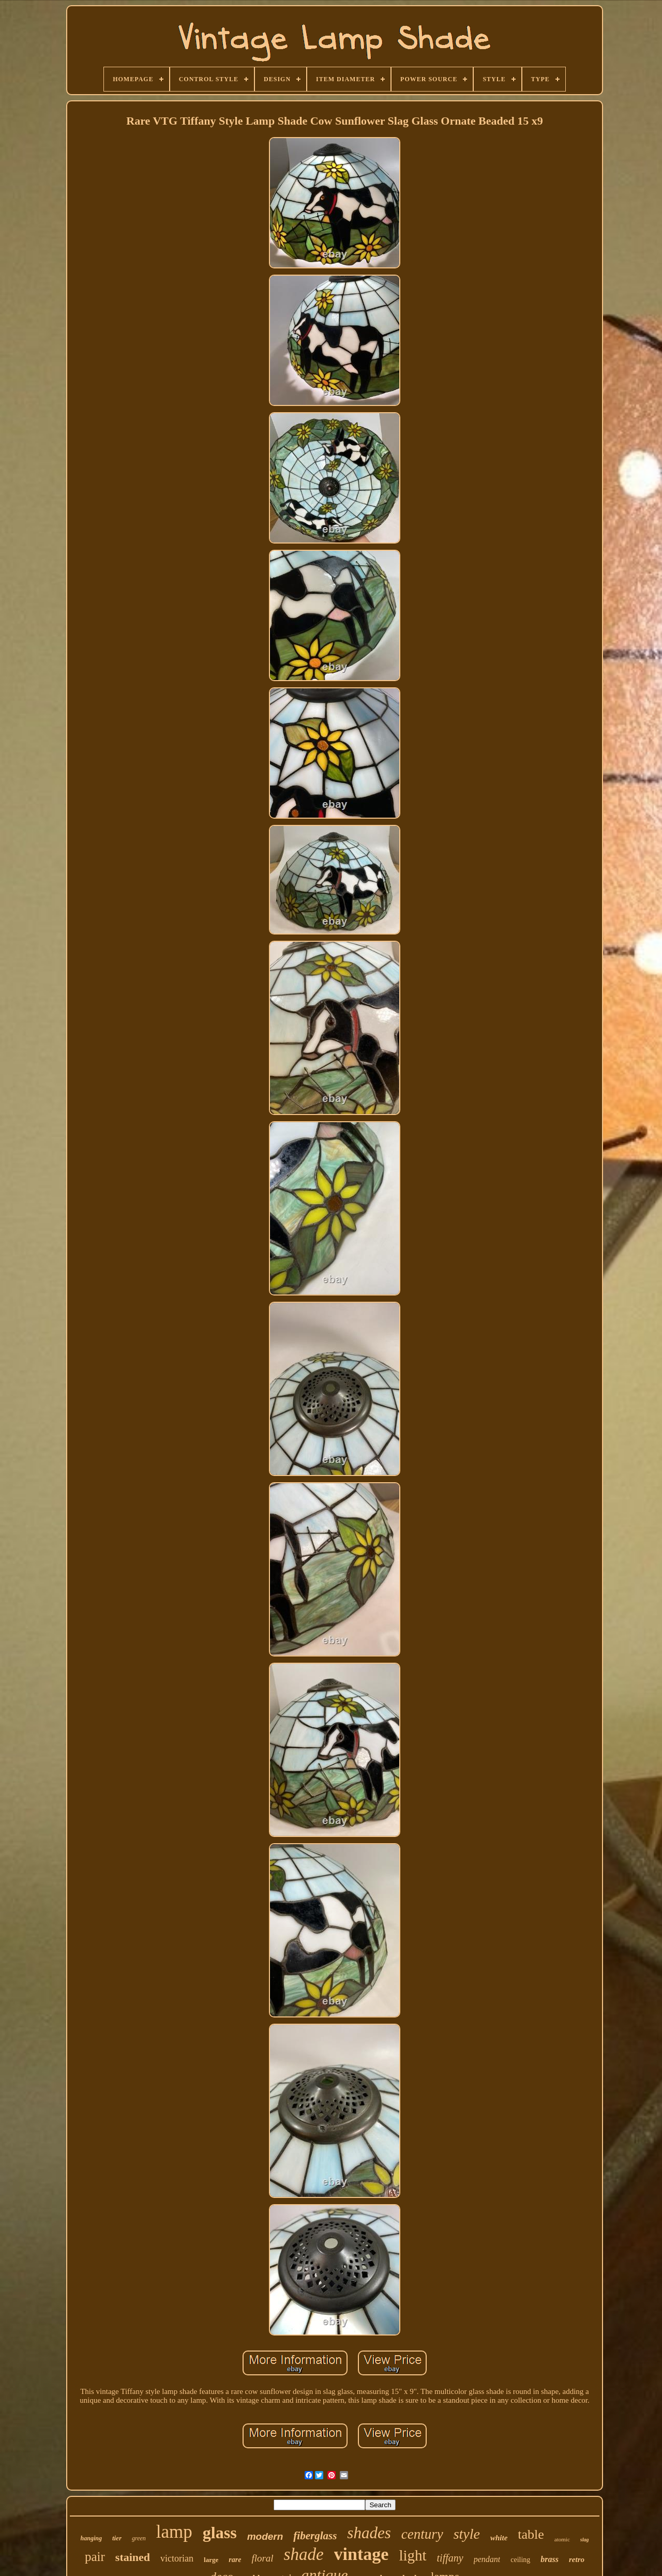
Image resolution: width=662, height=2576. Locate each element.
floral (262, 2558)
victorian (176, 2558)
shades (368, 2533)
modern (265, 2536)
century (422, 2534)
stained (132, 2557)
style (467, 2534)
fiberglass (315, 2535)
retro (576, 2559)
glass (220, 2532)
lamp (174, 2532)
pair (95, 2557)
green (139, 2538)
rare (235, 2560)
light (412, 2555)
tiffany (450, 2558)
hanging (91, 2538)
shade (304, 2554)
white (498, 2538)
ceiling (520, 2560)
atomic (562, 2539)
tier (117, 2538)
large (211, 2560)
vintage (361, 2554)
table (531, 2534)
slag (584, 2539)
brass (549, 2559)
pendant (487, 2559)
